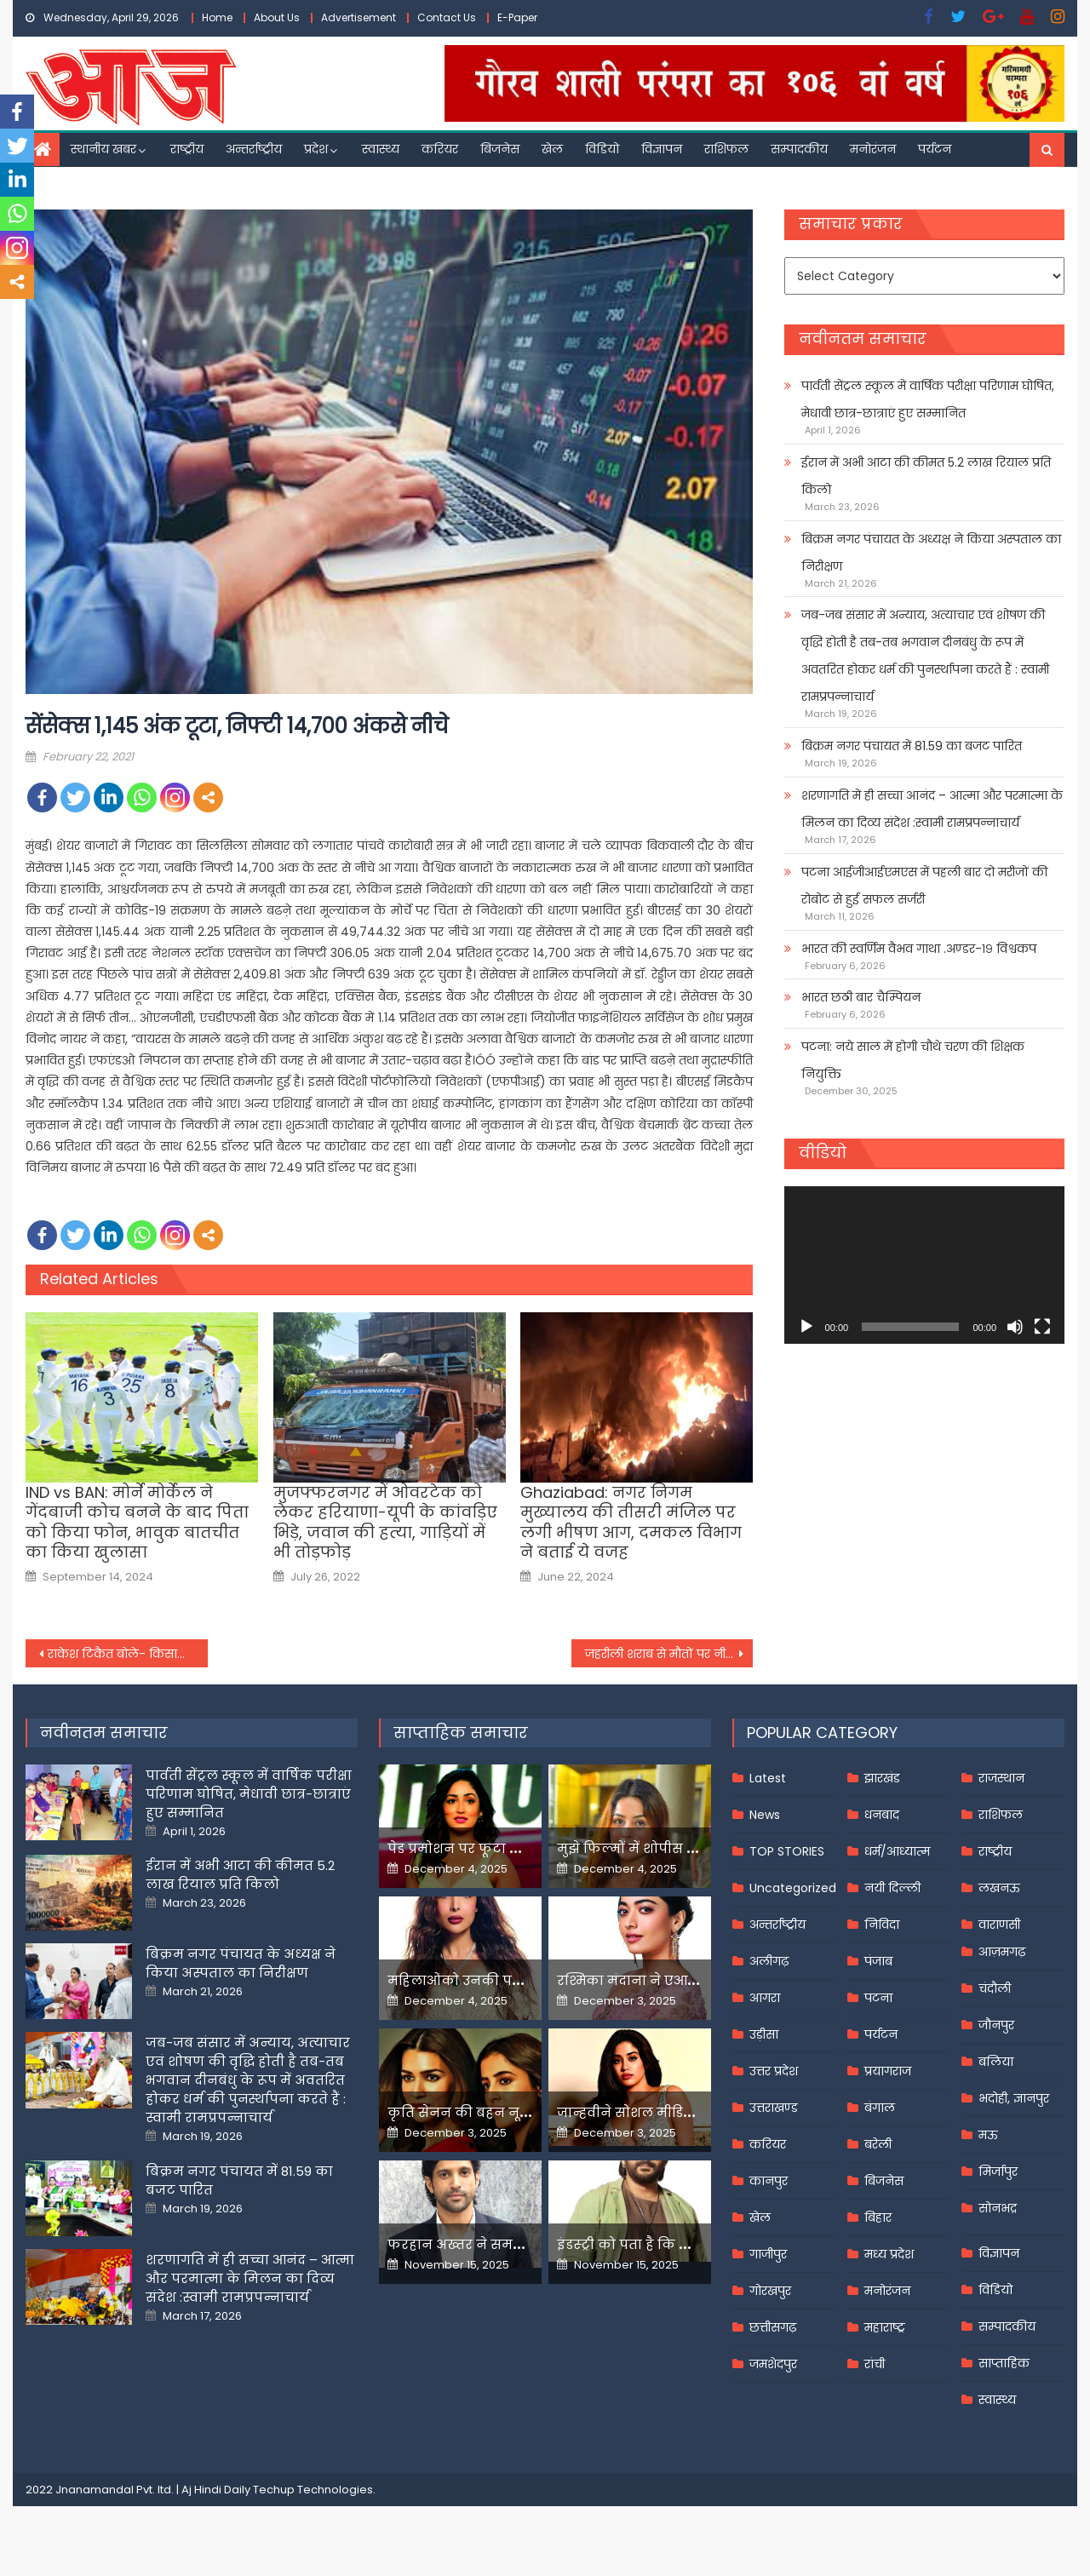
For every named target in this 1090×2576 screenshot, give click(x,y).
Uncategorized (792, 1887)
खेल (552, 149)
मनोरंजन (873, 149)
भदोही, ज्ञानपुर (1013, 2098)
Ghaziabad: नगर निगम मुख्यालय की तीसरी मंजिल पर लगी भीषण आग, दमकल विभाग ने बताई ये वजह (631, 1523)
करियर (440, 149)
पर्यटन (934, 149)
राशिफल (726, 149)
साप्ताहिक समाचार (460, 1732)
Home (217, 17)
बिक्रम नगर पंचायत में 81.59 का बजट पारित (911, 745)
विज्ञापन (661, 149)
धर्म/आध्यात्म (897, 1851)
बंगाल (879, 2107)
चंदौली (994, 1988)
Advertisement (358, 17)
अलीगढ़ (769, 1961)
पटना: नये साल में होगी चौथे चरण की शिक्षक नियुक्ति (912, 1060)
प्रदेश (316, 149)
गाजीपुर (768, 2254)
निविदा (881, 1924)
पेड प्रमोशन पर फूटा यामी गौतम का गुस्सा (516, 1848)
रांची (874, 2363)
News (764, 1814)
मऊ (988, 2134)
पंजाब (878, 1961)
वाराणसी (999, 1924)
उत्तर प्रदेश (773, 2071)
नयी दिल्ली (892, 1887)
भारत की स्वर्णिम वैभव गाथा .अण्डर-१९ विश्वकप (918, 948)
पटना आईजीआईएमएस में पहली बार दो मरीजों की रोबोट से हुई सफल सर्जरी (924, 885)
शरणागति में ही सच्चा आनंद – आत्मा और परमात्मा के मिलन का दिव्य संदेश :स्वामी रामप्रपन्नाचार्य (932, 809)
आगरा (764, 1997)
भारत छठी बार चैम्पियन (861, 997)
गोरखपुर (770, 2290)
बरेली (878, 2144)
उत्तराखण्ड (773, 2107)
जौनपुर (996, 2025)
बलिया (995, 2061)
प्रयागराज (887, 2071)
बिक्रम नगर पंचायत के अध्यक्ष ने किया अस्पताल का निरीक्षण (931, 553)
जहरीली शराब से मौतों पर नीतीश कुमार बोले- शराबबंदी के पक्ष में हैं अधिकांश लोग (669, 1653)
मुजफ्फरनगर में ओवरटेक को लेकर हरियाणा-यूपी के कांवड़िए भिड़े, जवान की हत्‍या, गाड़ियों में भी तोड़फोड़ (385, 1523)
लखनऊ (999, 1887)
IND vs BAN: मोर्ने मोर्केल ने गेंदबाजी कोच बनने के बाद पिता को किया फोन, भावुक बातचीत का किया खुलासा (137, 1523)
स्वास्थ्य (380, 149)
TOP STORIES (786, 1851)
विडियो (602, 149)
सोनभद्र (997, 2208)
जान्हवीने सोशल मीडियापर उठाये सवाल (681, 2112)
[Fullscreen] (1042, 1326)
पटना (878, 1997)
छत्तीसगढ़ (772, 2327)
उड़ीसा (763, 2034)
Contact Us (446, 17)
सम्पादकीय (799, 149)
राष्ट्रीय (187, 149)
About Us (277, 17)
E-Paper (517, 17)
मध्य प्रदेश (889, 2254)
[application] (924, 1265)
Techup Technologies (313, 2489)
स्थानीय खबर (103, 149)
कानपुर (768, 2180)
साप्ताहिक (1004, 2363)
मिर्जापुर (998, 2171)
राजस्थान (1001, 1778)
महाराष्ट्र (884, 2327)
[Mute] (1015, 1326)
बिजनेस (499, 149)
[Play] (806, 1326)
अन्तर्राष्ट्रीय (254, 149)
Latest (767, 1778)
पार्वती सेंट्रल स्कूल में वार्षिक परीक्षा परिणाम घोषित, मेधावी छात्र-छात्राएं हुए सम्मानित (927, 399)
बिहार (878, 2217)
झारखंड (882, 1778)
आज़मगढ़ (1001, 1951)
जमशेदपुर (773, 2363)
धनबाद (881, 1814)
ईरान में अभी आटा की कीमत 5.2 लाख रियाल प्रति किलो (926, 476)
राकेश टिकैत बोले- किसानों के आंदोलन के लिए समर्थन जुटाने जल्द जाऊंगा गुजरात (128, 1653)
